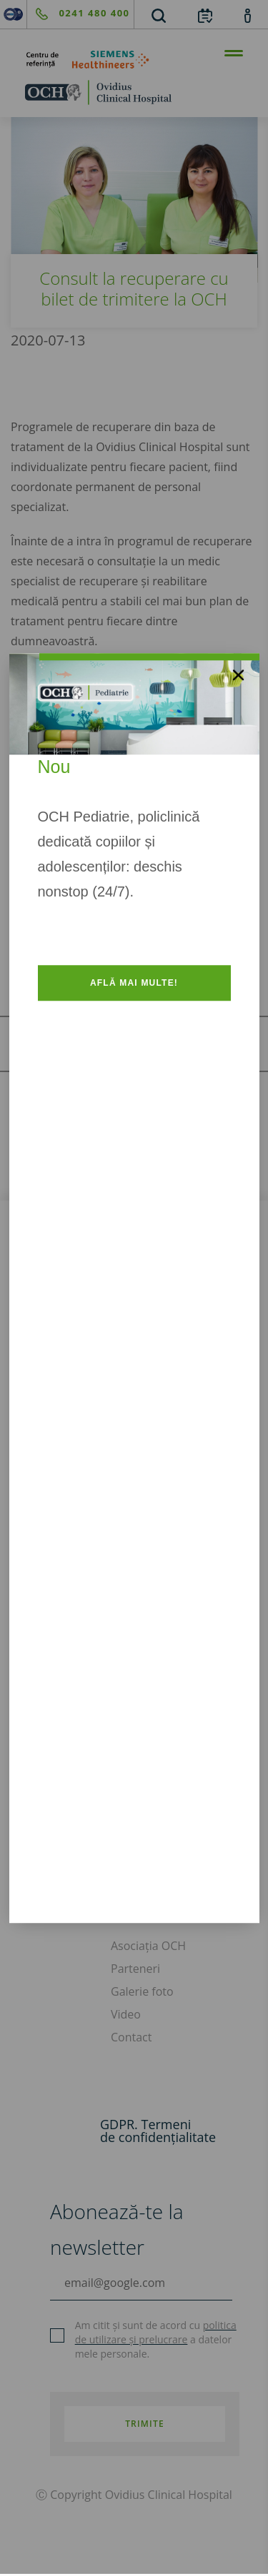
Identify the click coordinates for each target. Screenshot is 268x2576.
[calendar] (205, 15)
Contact (131, 2037)
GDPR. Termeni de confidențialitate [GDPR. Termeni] (158, 2131)
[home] (134, 92)
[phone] (78, 14)
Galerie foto (142, 1991)
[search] (159, 15)
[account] (247, 15)
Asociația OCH (148, 1946)
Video (126, 2014)
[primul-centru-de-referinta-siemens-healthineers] (134, 60)
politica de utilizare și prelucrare (156, 2332)
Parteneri (135, 1968)
